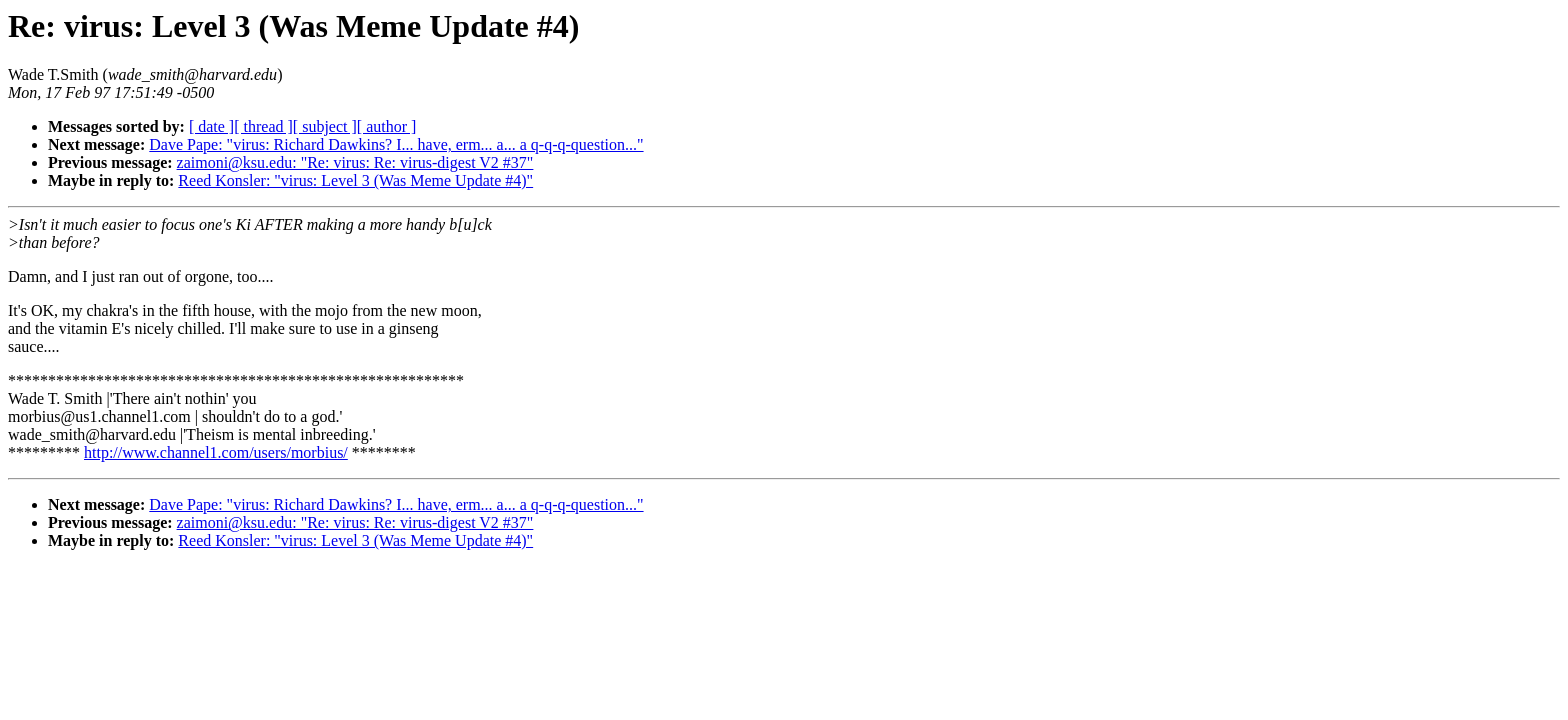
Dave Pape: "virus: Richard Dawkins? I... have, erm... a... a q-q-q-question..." (396, 144)
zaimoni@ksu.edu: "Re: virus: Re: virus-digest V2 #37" (355, 162)
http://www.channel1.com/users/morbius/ (216, 452)
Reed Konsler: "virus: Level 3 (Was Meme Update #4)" (355, 180)
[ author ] (387, 126)
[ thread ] (263, 126)
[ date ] (211, 126)
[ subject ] (325, 126)
